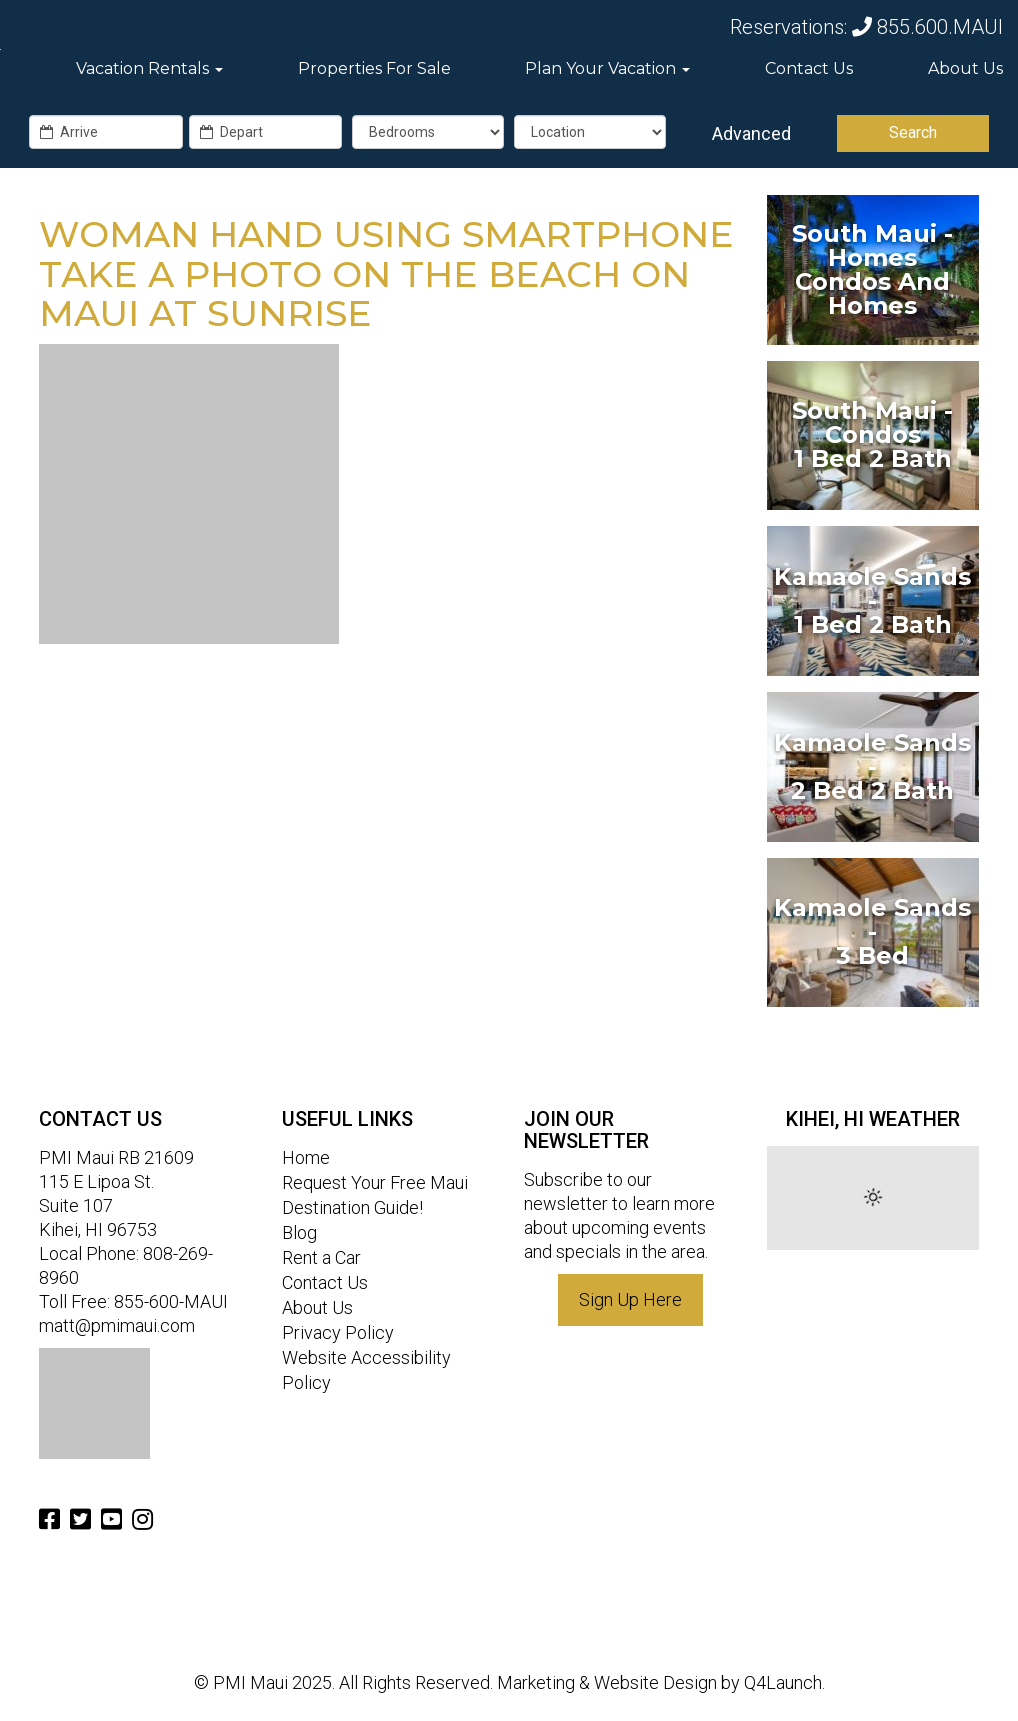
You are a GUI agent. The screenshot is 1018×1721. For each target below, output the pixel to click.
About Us (965, 68)
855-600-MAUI (171, 1301)
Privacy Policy (338, 1332)
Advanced (751, 133)
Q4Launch (783, 1682)
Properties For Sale (374, 68)
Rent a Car (321, 1257)
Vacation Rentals (149, 68)
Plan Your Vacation (607, 68)
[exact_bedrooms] (428, 132)
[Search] (913, 133)
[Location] (590, 132)
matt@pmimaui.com (117, 1325)
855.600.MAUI (927, 27)
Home (306, 1157)
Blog (299, 1232)
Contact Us (809, 68)
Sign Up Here (630, 1299)
